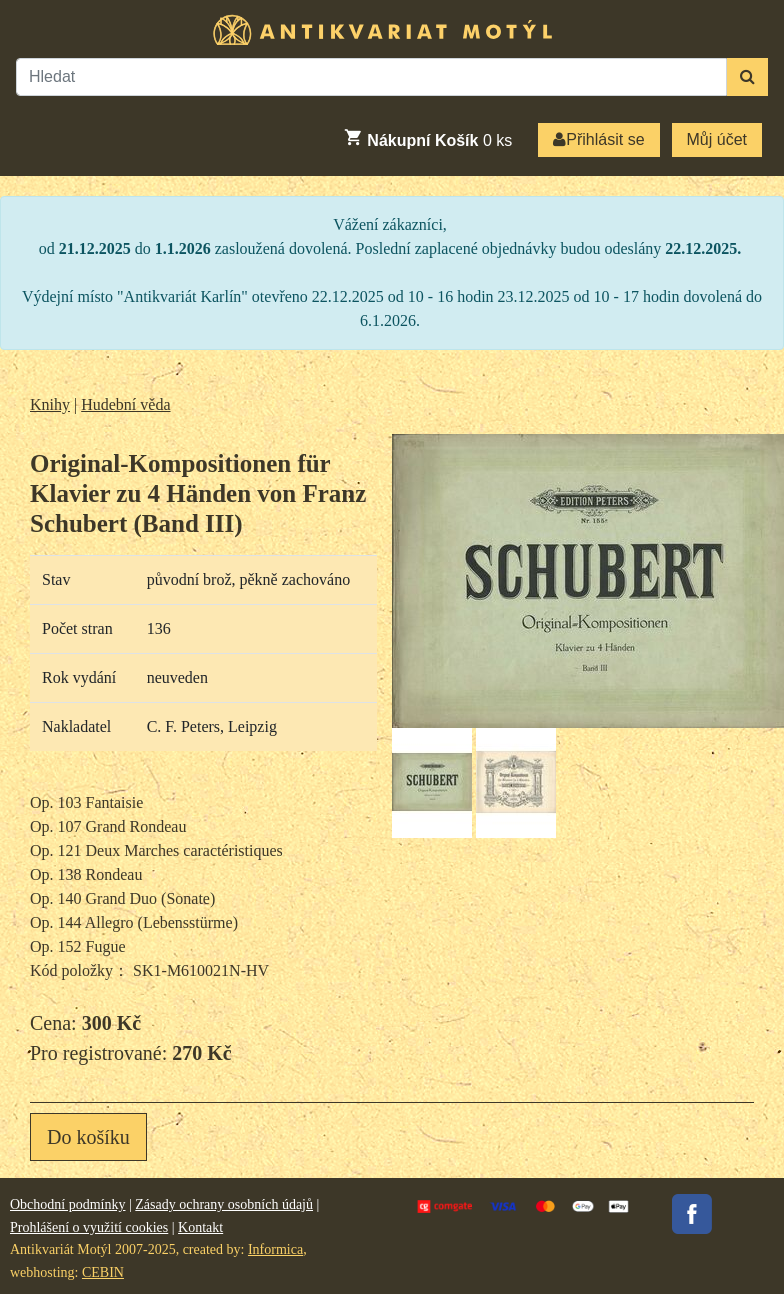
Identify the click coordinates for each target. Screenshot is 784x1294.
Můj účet (717, 139)
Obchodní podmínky (68, 1204)
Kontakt (200, 1227)
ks (427, 138)
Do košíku (88, 1137)
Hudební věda (125, 404)
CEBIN (103, 1272)
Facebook (692, 1214)
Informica (275, 1249)
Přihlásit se (598, 139)
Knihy (50, 404)
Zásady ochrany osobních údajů (224, 1204)
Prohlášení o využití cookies (89, 1227)
